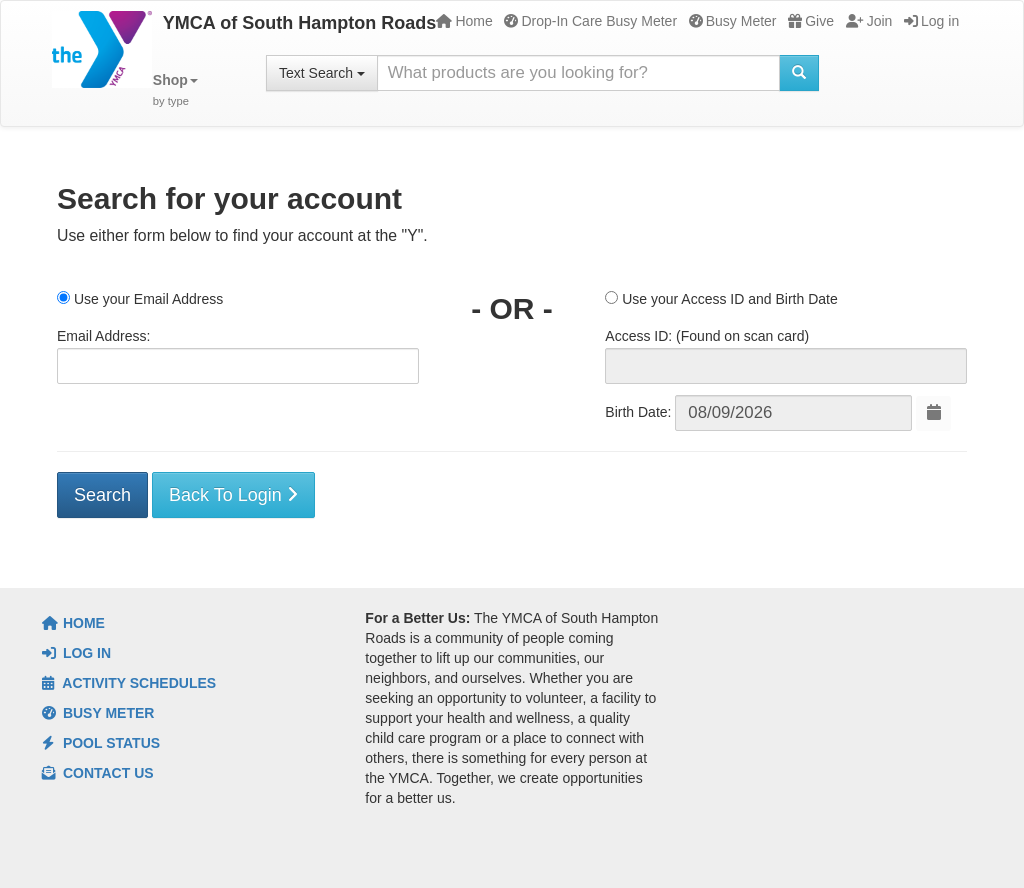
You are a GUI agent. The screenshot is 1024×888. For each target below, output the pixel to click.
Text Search (322, 73)
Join (869, 21)
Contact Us (98, 773)
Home (464, 21)
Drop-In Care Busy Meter (590, 21)
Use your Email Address (140, 299)
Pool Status (101, 743)
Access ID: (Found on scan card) (707, 336)
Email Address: (103, 336)
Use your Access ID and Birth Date (721, 299)
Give (811, 21)
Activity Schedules (129, 683)
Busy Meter (733, 21)
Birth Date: (638, 412)
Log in (931, 21)
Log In (76, 653)
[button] (175, 90)
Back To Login (233, 495)
